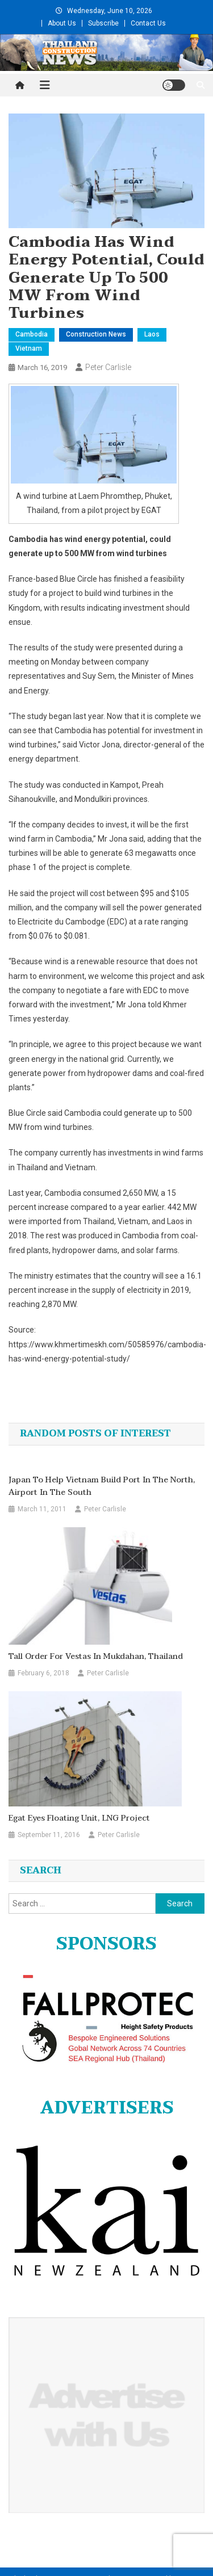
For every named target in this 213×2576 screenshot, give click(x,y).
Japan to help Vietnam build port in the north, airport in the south (102, 1486)
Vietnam (28, 348)
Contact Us (148, 23)
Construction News (96, 334)
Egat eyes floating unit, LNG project (79, 1818)
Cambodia (31, 334)
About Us (62, 23)
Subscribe (103, 23)
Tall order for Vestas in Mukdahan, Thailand (96, 1656)
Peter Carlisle (108, 367)
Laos (152, 334)
